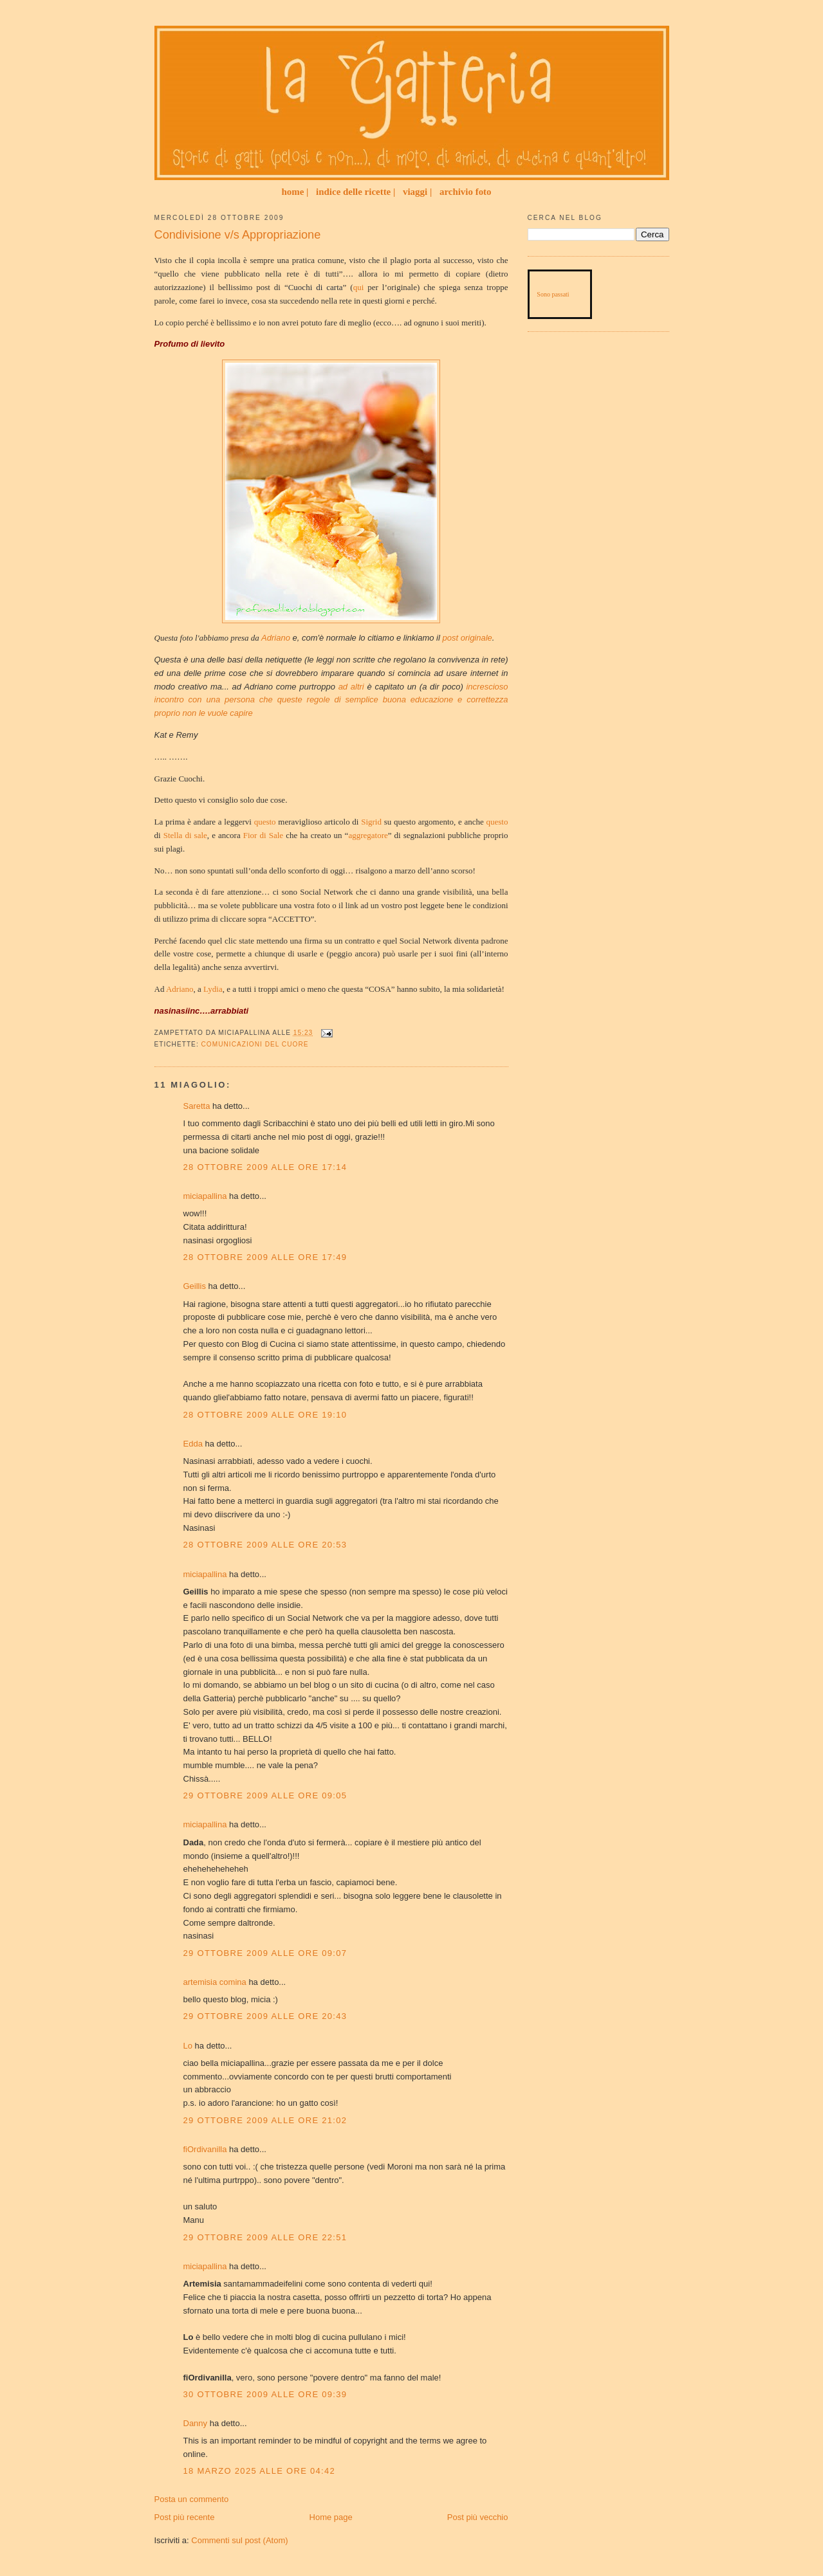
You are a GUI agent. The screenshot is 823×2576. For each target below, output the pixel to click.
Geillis (194, 1286)
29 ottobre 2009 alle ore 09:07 (265, 1953)
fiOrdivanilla (205, 2149)
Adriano (180, 989)
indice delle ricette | (355, 192)
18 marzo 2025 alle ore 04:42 (259, 2471)
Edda (194, 1443)
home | (295, 192)
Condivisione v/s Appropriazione (237, 234)
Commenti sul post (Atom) (239, 2540)
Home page (331, 2517)
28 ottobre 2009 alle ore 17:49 (265, 1257)
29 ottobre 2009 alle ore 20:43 (265, 2016)
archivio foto (465, 192)
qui (358, 287)
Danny (195, 2423)
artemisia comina (214, 1982)
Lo (187, 2046)
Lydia (213, 989)
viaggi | (417, 192)
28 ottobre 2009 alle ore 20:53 (265, 1544)
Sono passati (553, 294)
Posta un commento (191, 2499)
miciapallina (205, 1196)
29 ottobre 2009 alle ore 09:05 (265, 1795)
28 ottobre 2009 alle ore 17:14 (265, 1167)
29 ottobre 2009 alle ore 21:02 (265, 2120)
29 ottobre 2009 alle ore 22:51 (265, 2237)
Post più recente (184, 2517)
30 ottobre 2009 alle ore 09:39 (265, 2394)
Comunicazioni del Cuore (255, 1044)
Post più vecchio (477, 2517)
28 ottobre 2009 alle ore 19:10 (265, 1415)
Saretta (196, 1106)
